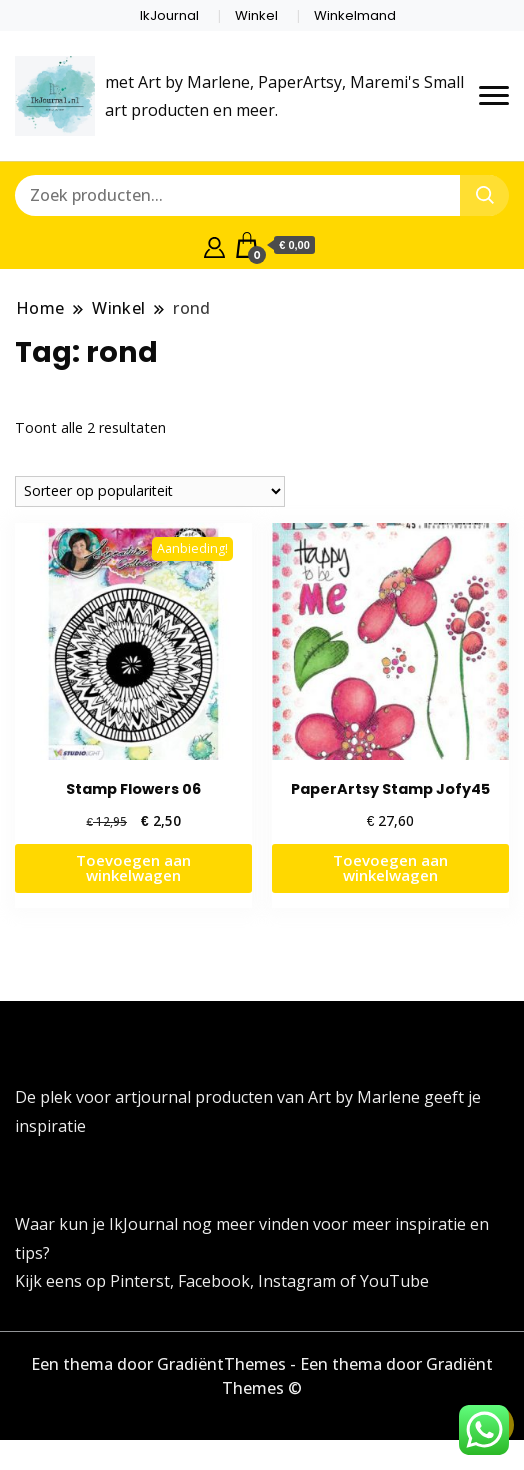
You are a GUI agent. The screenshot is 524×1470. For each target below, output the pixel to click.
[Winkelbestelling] (150, 491)
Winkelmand (355, 15)
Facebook (214, 1281)
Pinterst (140, 1281)
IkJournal (169, 15)
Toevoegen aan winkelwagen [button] (133, 867)
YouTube (394, 1281)
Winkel (256, 15)
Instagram (299, 1281)
